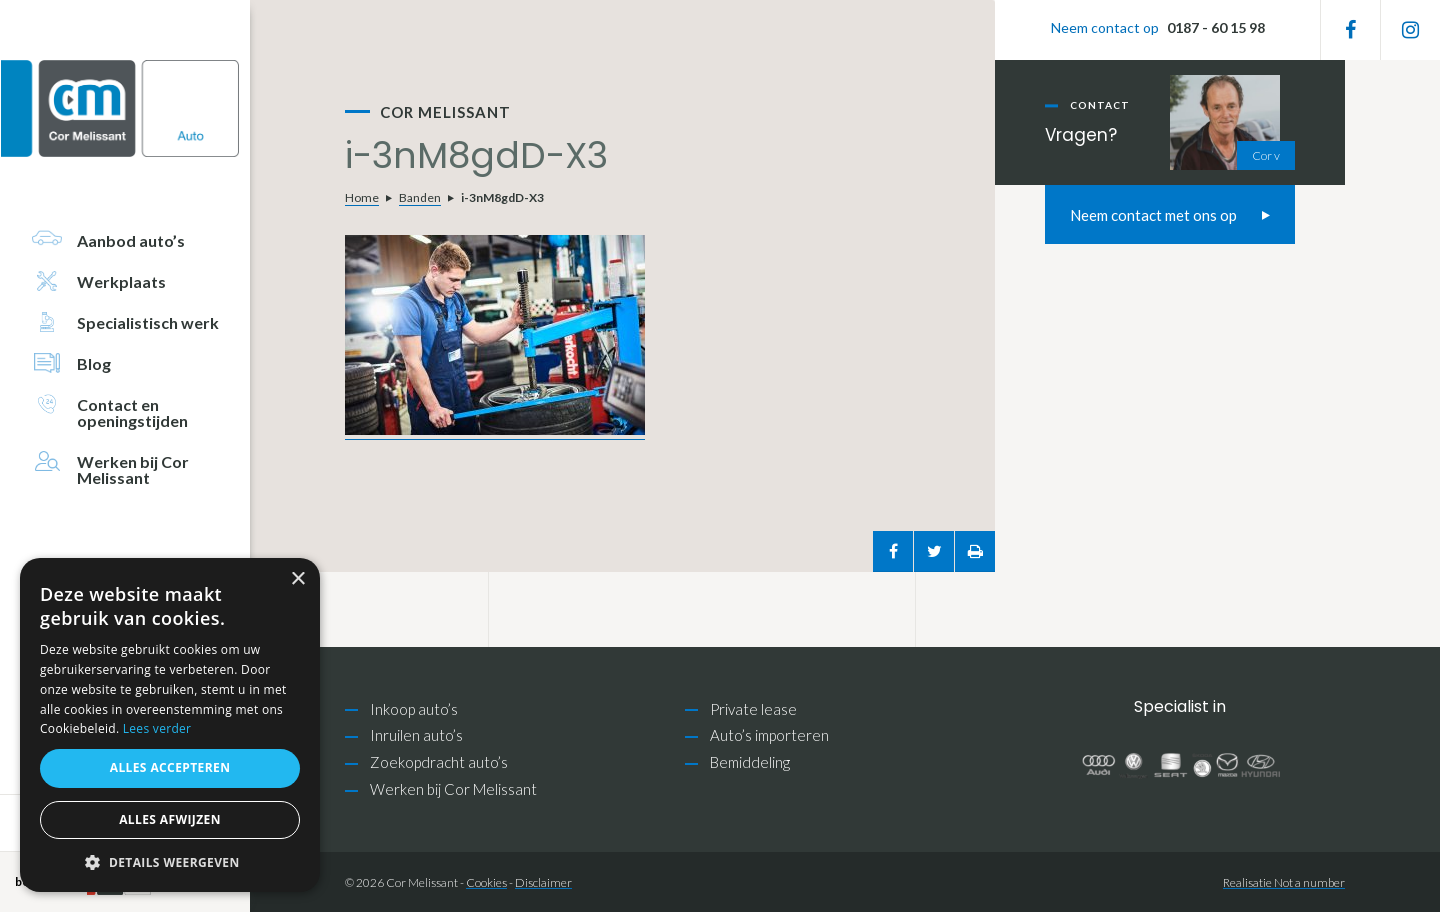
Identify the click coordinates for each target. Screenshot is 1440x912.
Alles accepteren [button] (170, 767)
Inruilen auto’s (416, 735)
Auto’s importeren (769, 735)
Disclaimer (543, 882)
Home (362, 197)
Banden (420, 197)
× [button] (297, 579)
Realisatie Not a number (1284, 882)
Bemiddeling (750, 762)
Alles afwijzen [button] (170, 819)
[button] (170, 862)
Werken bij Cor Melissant (453, 789)
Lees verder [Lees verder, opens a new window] (157, 728)
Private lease (753, 709)
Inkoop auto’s (414, 709)
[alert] (170, 725)
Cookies (486, 882)
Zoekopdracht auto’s (439, 762)
